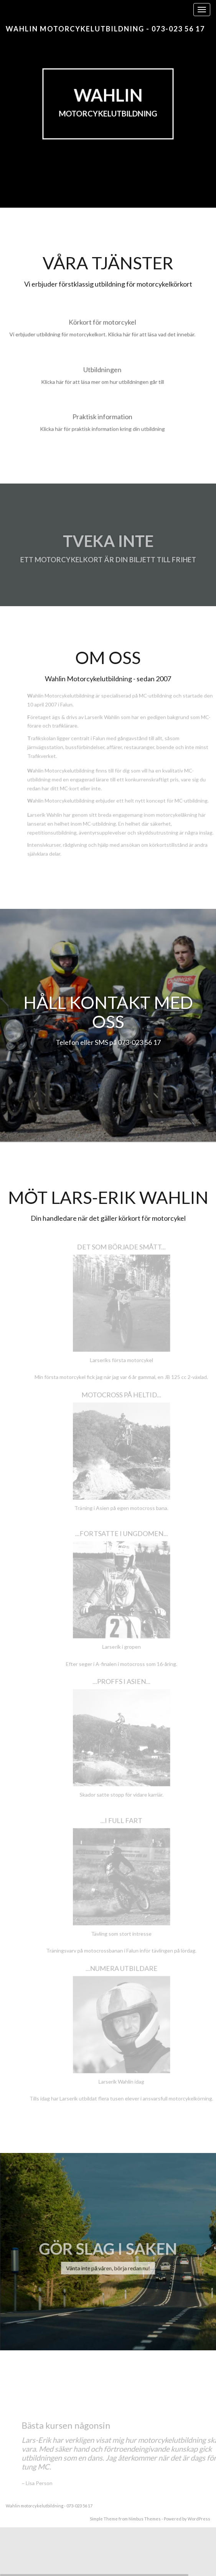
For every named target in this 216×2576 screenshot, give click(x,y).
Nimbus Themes (145, 2518)
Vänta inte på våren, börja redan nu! (108, 2270)
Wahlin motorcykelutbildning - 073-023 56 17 (105, 29)
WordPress (199, 2518)
